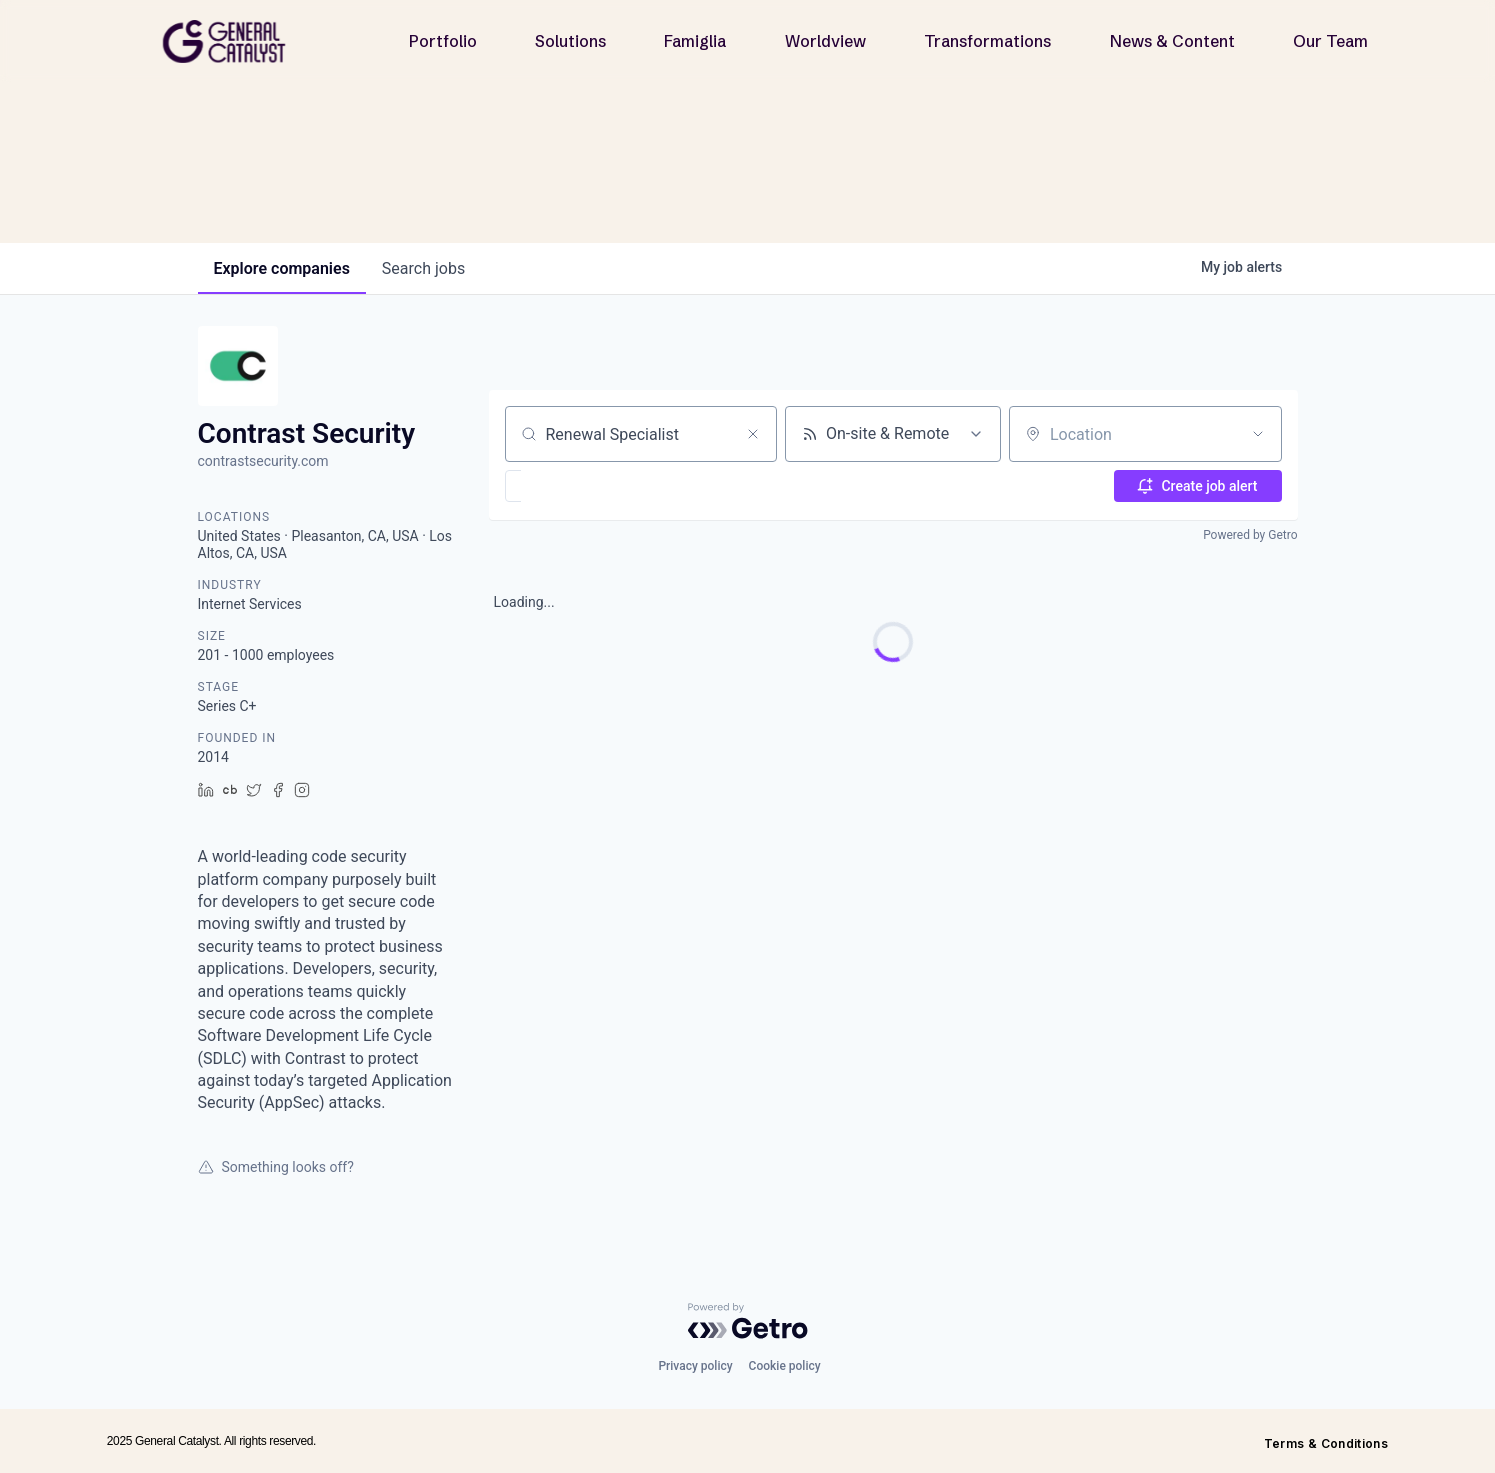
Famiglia (695, 41)
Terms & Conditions (1326, 1443)
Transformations (987, 41)
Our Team (1330, 41)
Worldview (825, 41)
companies (282, 268)
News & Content (1172, 41)
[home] (232, 41)
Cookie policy (785, 1366)
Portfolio (443, 41)
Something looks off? (276, 1167)
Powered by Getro (1250, 535)
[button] (571, 486)
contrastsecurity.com (263, 461)
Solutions (570, 41)
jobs (423, 268)
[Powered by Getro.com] (748, 1321)
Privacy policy (695, 1366)
